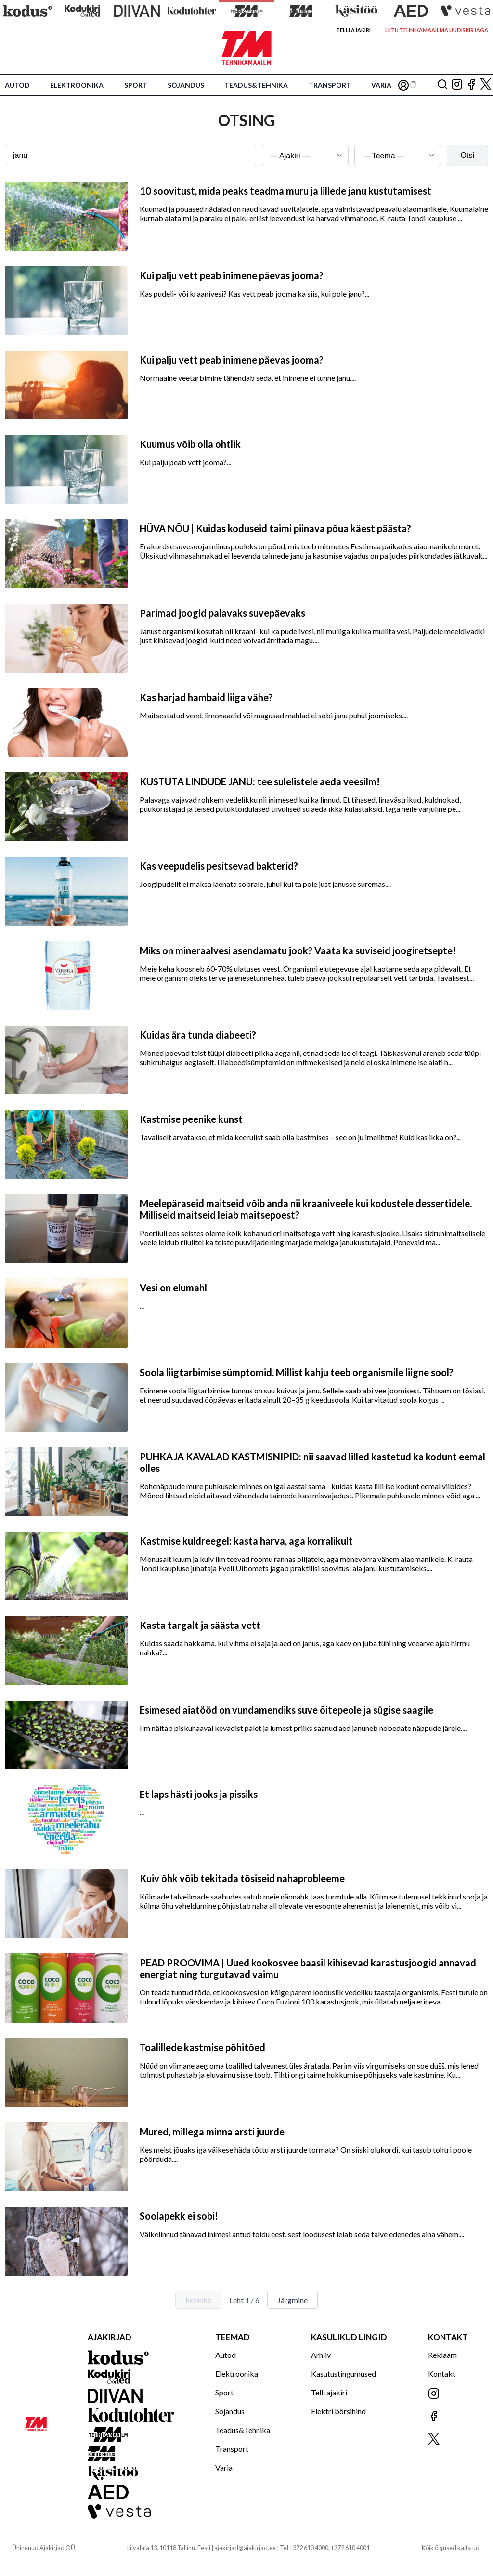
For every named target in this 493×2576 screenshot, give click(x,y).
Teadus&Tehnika (256, 85)
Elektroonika (77, 85)
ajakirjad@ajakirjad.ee (245, 2547)
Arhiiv (321, 2354)
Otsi (467, 155)
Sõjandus (186, 85)
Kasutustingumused (343, 2373)
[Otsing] (442, 84)
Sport (135, 85)
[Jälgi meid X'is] (486, 84)
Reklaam (442, 2354)
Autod (17, 85)
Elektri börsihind (338, 2411)
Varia (381, 85)
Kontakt (441, 2373)
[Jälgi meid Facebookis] (471, 84)
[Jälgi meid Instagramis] (457, 84)
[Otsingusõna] (130, 155)
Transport (330, 85)
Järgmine (292, 2299)
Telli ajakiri (353, 30)
